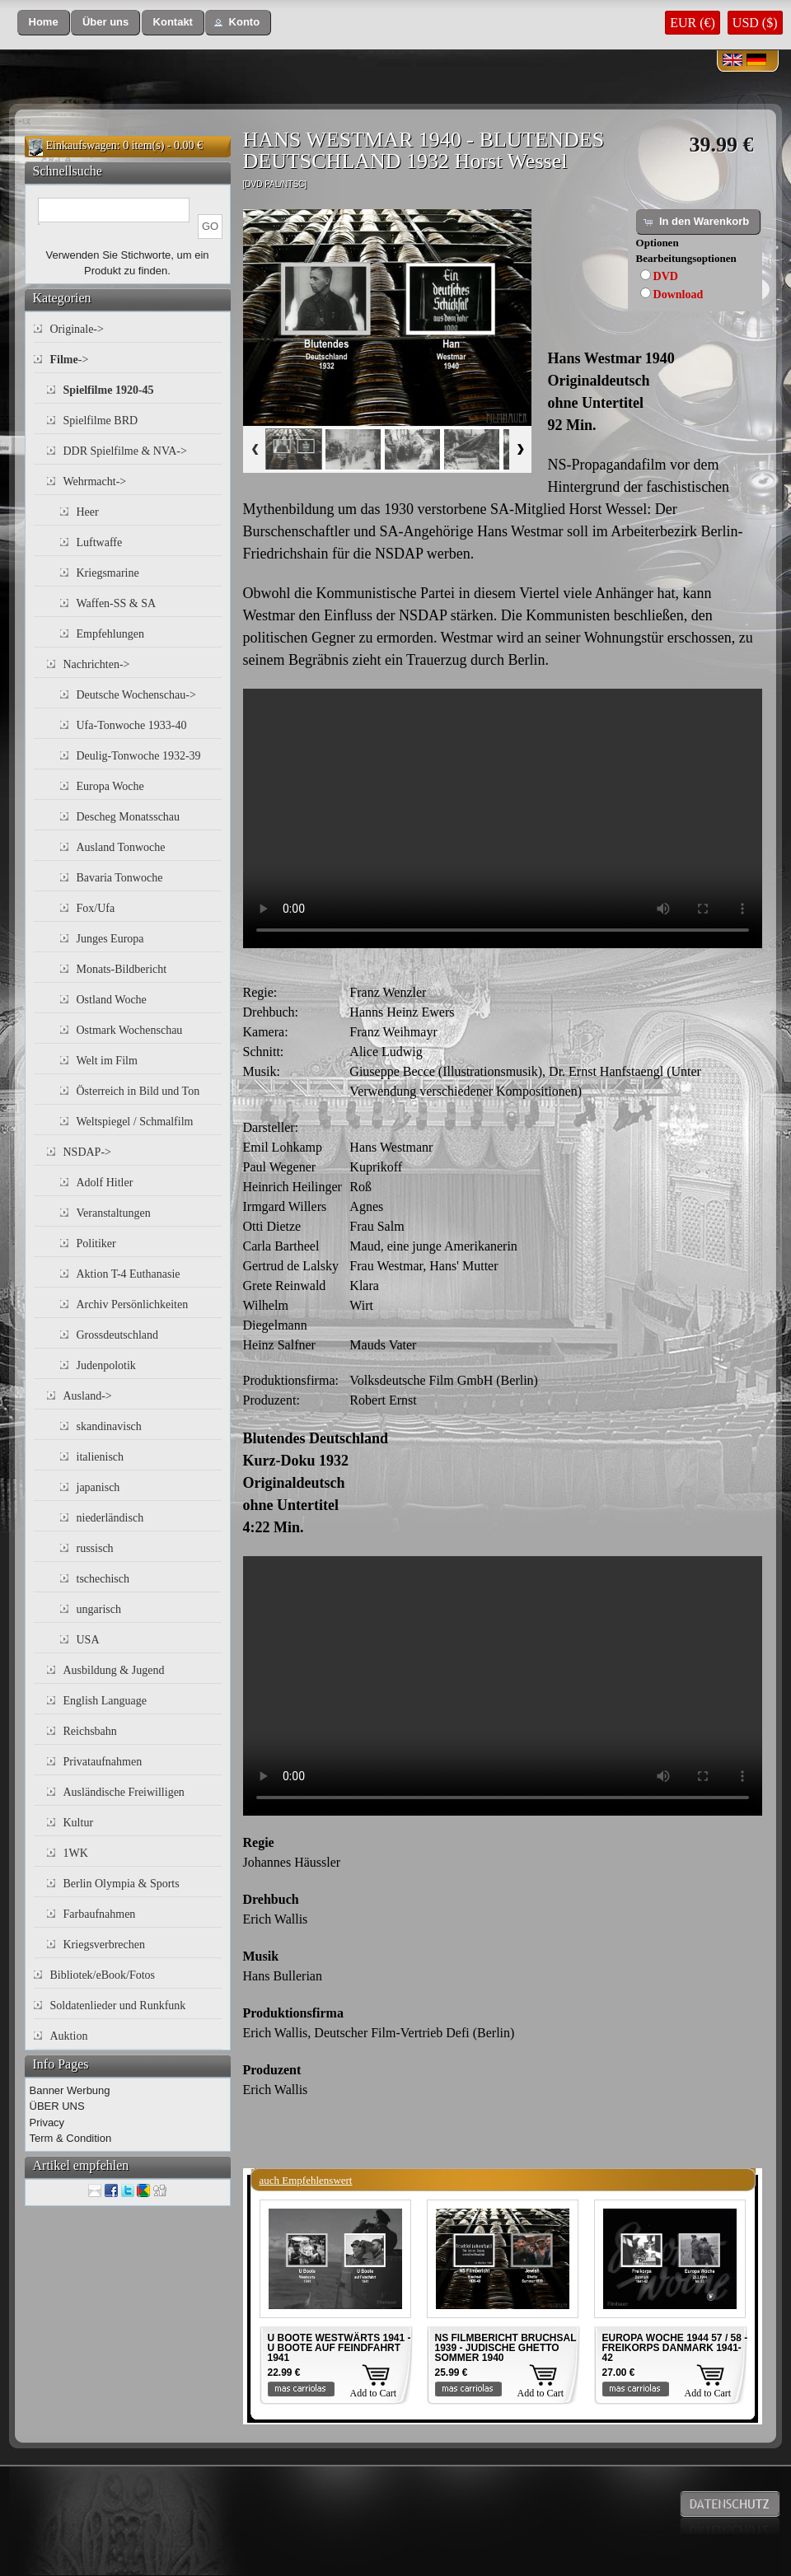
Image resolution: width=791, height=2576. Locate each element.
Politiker (96, 1243)
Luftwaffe (100, 542)
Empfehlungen (110, 634)
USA (88, 1640)
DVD (665, 276)
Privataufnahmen (103, 1762)
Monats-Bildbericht (122, 969)
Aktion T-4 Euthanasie (128, 1274)
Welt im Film (107, 1060)
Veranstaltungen (114, 1213)
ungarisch (99, 1609)
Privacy (47, 2122)
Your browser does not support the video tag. (502, 818)
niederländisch (110, 1518)
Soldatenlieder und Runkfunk (118, 2005)
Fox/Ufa (96, 908)
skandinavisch (109, 1426)
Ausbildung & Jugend (114, 1670)
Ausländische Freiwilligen (124, 1792)
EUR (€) (692, 23)
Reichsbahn (90, 1731)
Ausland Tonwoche (121, 847)
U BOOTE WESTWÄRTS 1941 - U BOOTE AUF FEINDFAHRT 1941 (339, 2347)
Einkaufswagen (81, 145)
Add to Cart (373, 2393)
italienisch (100, 1457)
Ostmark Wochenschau (130, 1030)
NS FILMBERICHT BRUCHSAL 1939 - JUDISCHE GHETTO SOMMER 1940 (506, 2347)
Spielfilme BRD (100, 420)
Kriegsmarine (108, 573)
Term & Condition (71, 2138)
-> (69, 359)
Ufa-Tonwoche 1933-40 (132, 725)
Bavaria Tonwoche (120, 878)
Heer (88, 512)
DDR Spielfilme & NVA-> (125, 451)
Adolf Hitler (105, 1182)
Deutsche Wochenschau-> (136, 695)
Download (678, 294)
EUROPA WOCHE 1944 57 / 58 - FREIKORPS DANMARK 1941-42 (675, 2347)
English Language (105, 1701)
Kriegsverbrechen (104, 1944)
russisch (95, 1548)
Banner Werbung (70, 2090)
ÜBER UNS (57, 2106)
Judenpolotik (106, 1365)
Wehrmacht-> (95, 481)
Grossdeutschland (118, 1335)
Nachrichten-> (96, 664)
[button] (43, 22)
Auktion (69, 2036)
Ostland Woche (112, 999)
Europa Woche (110, 786)
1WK (75, 1853)
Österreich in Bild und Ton (138, 1091)
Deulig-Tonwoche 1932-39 (139, 756)
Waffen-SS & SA (117, 603)
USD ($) (755, 23)
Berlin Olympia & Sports (121, 1883)
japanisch (98, 1487)
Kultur (78, 1822)
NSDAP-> (87, 1152)
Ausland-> (87, 1396)
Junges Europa (110, 939)
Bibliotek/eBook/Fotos (103, 1975)
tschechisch (103, 1579)
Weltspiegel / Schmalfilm (135, 1121)
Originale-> (77, 329)
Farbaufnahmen (99, 1914)
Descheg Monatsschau (128, 817)
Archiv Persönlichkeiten (133, 1304)
